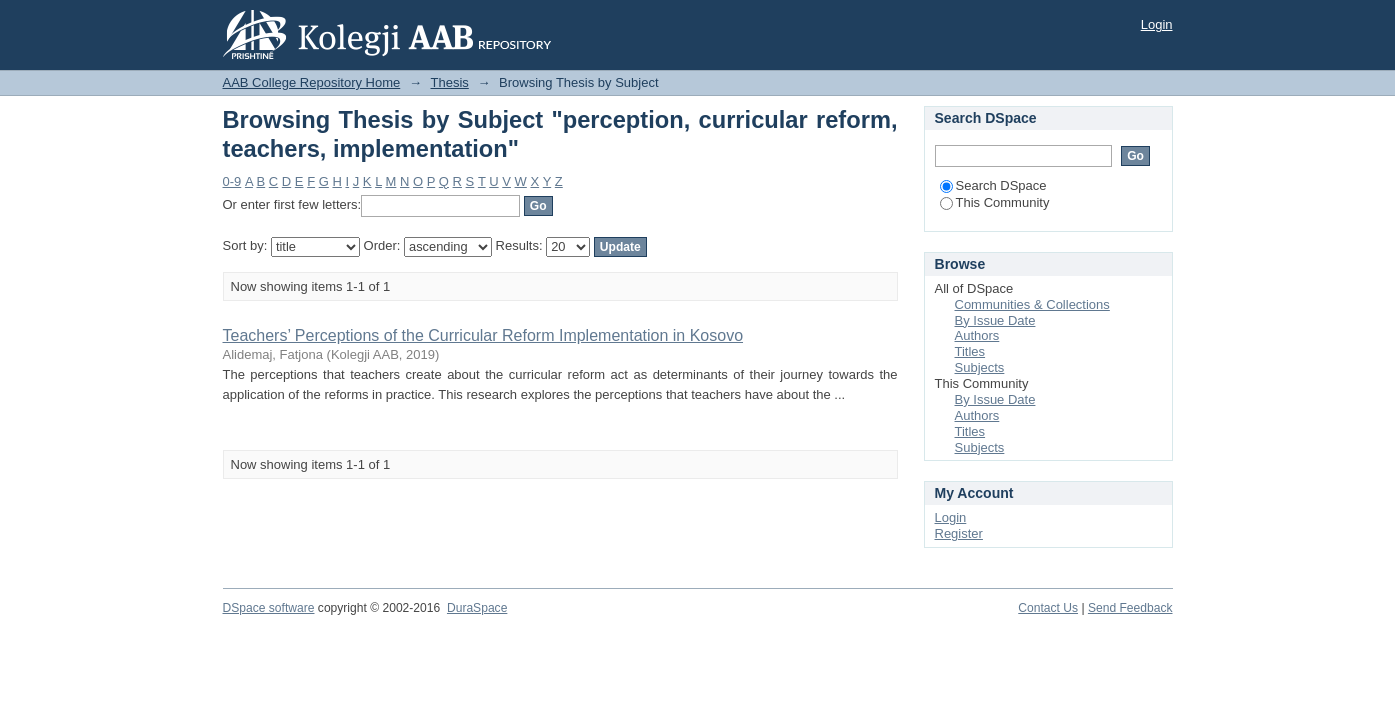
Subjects (980, 367)
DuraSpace (477, 608)
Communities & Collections (1032, 304)
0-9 (232, 181)
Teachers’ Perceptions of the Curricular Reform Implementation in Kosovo (483, 335)
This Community (995, 202)
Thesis (450, 82)
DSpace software (269, 608)
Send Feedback (1130, 608)
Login (1157, 24)
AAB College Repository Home (312, 82)
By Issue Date (995, 320)
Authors (977, 335)
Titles (970, 351)
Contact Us (1048, 608)
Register (959, 533)
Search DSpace (993, 185)
